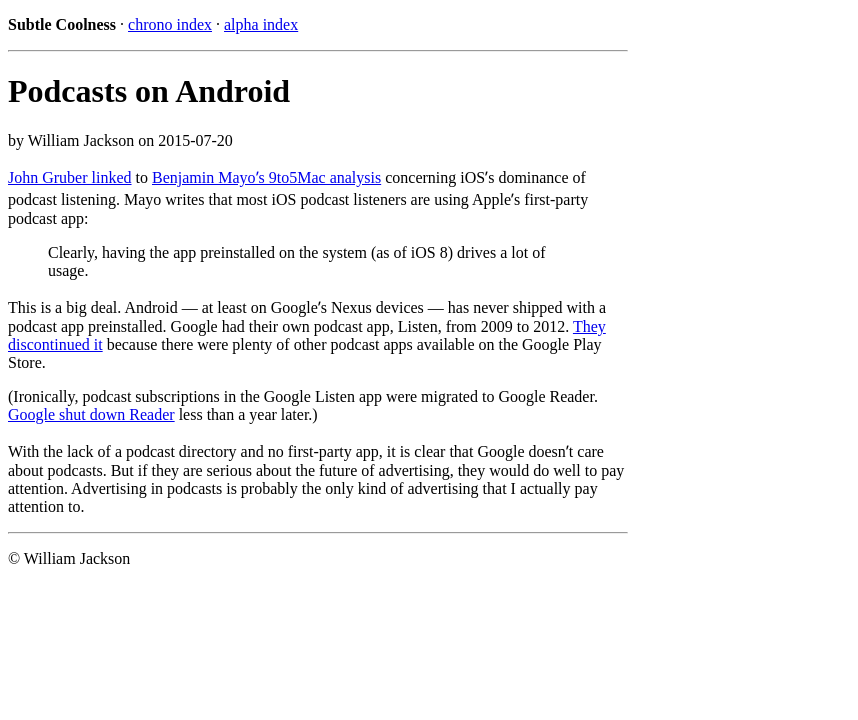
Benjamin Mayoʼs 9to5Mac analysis (266, 177)
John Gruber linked (70, 177)
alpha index (261, 24)
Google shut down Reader (91, 414)
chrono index (170, 24)
